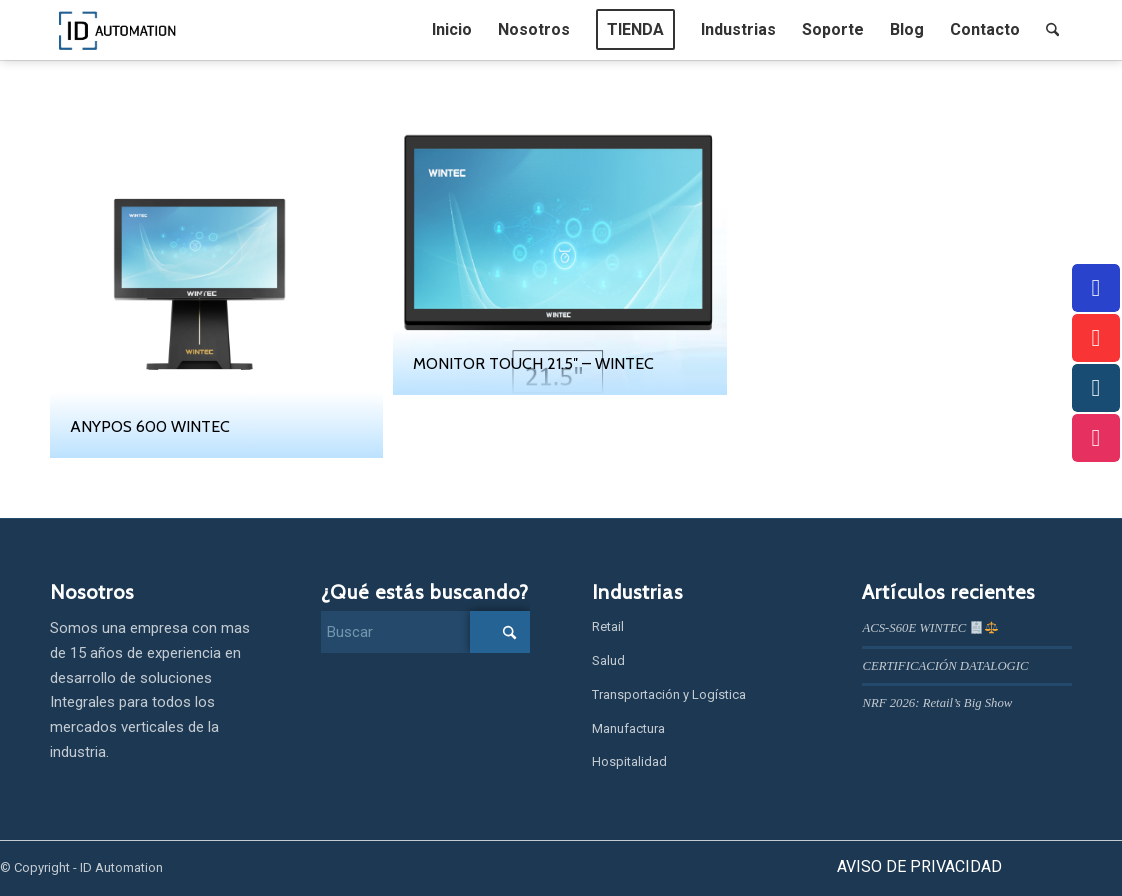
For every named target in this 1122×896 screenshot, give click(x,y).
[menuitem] (452, 30)
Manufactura (628, 728)
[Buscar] (1052, 30)
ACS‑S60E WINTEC (929, 628)
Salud (608, 660)
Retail (608, 626)
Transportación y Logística (669, 694)
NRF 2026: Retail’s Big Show (937, 703)
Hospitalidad (629, 761)
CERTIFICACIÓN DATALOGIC (945, 666)
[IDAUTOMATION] (118, 30)
